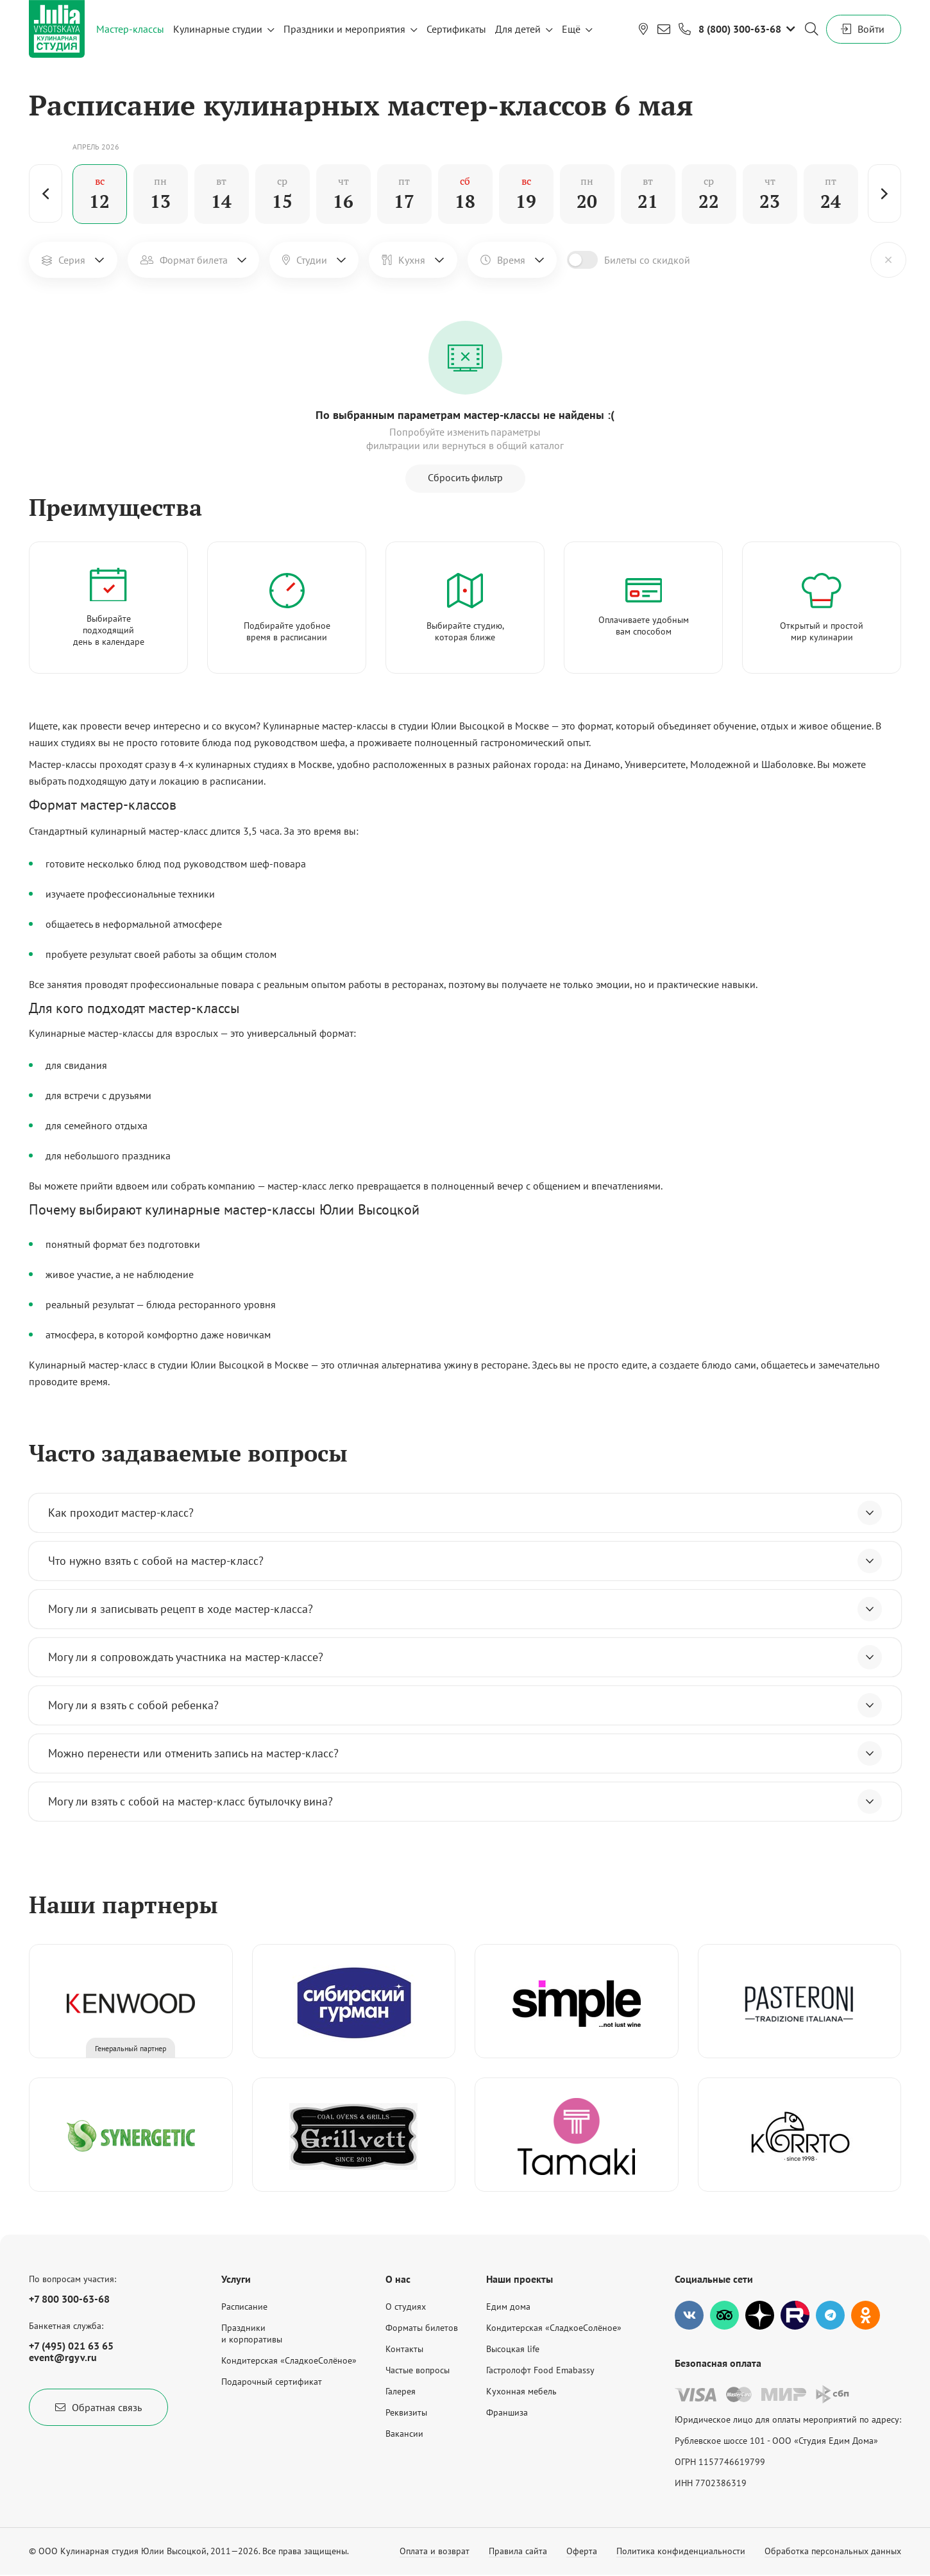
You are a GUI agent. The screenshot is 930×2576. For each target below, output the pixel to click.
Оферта (581, 2551)
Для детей (518, 28)
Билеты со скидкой (647, 259)
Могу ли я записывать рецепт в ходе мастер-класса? (465, 1609)
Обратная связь (98, 2407)
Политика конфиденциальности (680, 2551)
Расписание (244, 2306)
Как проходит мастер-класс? (465, 1513)
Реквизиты (406, 2412)
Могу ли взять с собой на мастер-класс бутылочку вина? (465, 1801)
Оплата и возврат (434, 2551)
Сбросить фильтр (465, 477)
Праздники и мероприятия (344, 28)
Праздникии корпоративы (251, 2333)
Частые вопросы (417, 2370)
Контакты (404, 2349)
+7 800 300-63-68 (69, 2298)
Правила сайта (518, 2551)
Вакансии (404, 2433)
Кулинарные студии (217, 28)
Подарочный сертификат (271, 2381)
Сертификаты (456, 28)
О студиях (405, 2306)
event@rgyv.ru (63, 2357)
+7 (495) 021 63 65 (71, 2345)
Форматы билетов (421, 2327)
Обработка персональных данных (833, 2551)
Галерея (400, 2391)
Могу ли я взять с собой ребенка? (465, 1705)
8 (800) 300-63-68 (739, 28)
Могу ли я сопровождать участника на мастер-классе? (465, 1657)
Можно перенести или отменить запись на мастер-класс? (465, 1753)
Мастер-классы (130, 28)
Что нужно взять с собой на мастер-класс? (465, 1561)
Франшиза (507, 2412)
